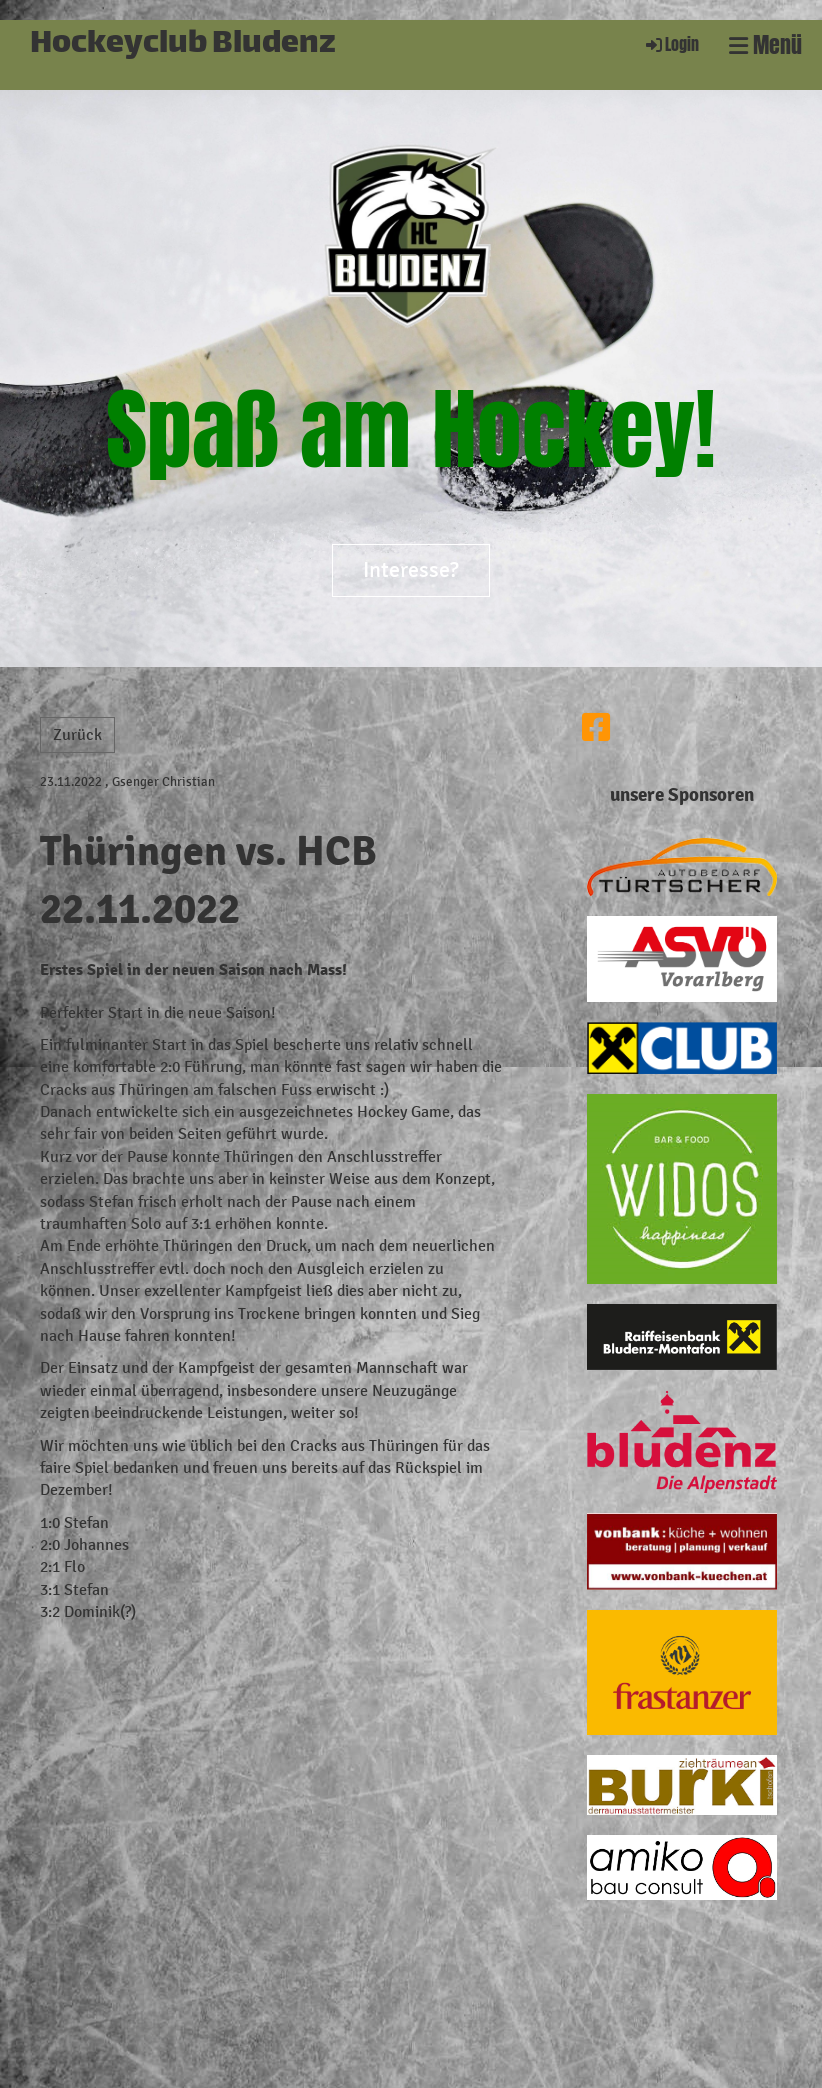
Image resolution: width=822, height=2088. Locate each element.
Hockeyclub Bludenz (183, 45)
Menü (765, 45)
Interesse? (411, 570)
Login (671, 44)
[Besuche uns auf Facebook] (596, 729)
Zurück (77, 734)
